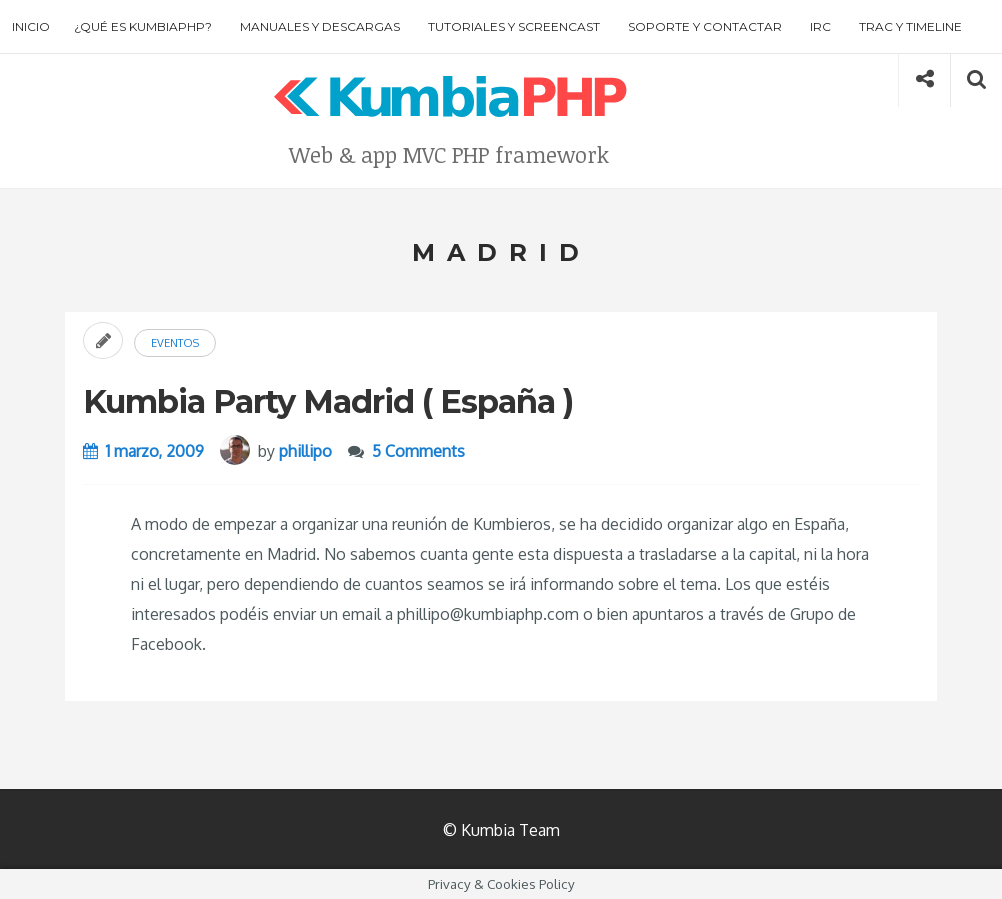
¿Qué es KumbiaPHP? (143, 26)
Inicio (31, 26)
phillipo (305, 451)
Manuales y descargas (320, 26)
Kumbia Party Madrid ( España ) (328, 401)
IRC (820, 26)
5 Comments (418, 451)
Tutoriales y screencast (514, 26)
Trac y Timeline (910, 26)
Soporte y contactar (705, 26)
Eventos (175, 343)
